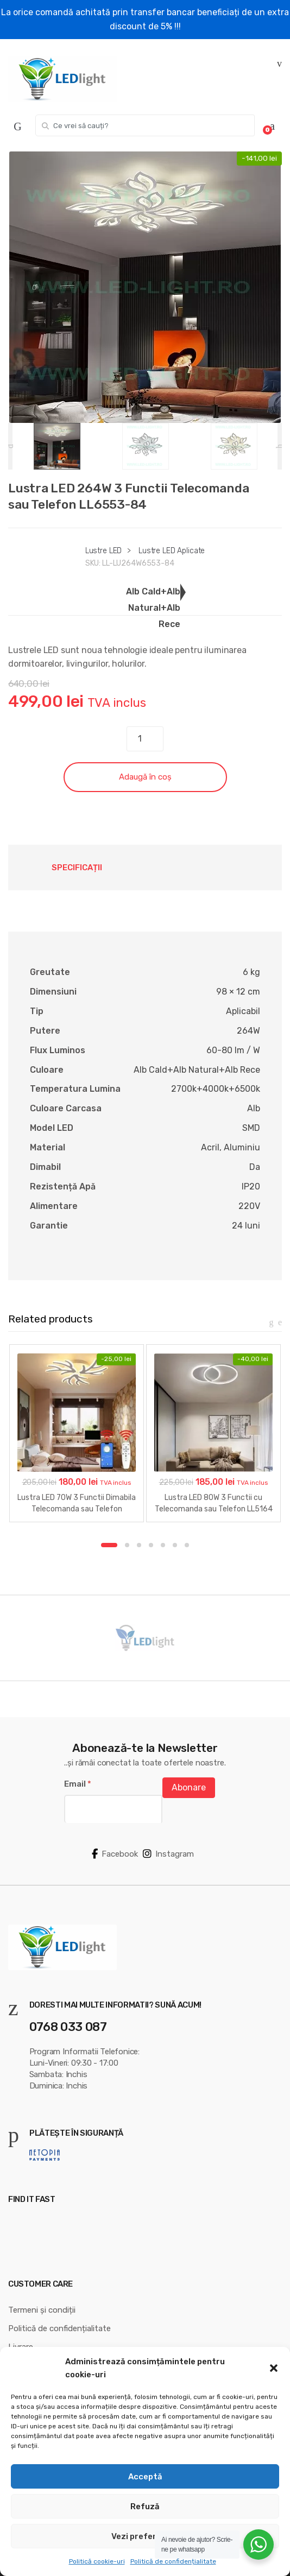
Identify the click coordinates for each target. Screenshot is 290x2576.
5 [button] (163, 1545)
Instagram (168, 1854)
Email (77, 1784)
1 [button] (109, 1545)
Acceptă (145, 2477)
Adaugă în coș (145, 777)
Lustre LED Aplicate (171, 550)
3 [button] (139, 1545)
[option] (145, 287)
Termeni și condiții (41, 2310)
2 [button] (127, 1545)
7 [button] (187, 1545)
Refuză (145, 2506)
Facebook (115, 1854)
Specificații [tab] (77, 867)
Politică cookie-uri (97, 2561)
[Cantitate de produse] (145, 738)
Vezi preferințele (145, 2536)
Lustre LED (103, 550)
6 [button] (175, 1545)
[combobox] (145, 125)
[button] (273, 2368)
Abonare (189, 1787)
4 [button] (151, 1545)
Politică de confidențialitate (173, 2561)
